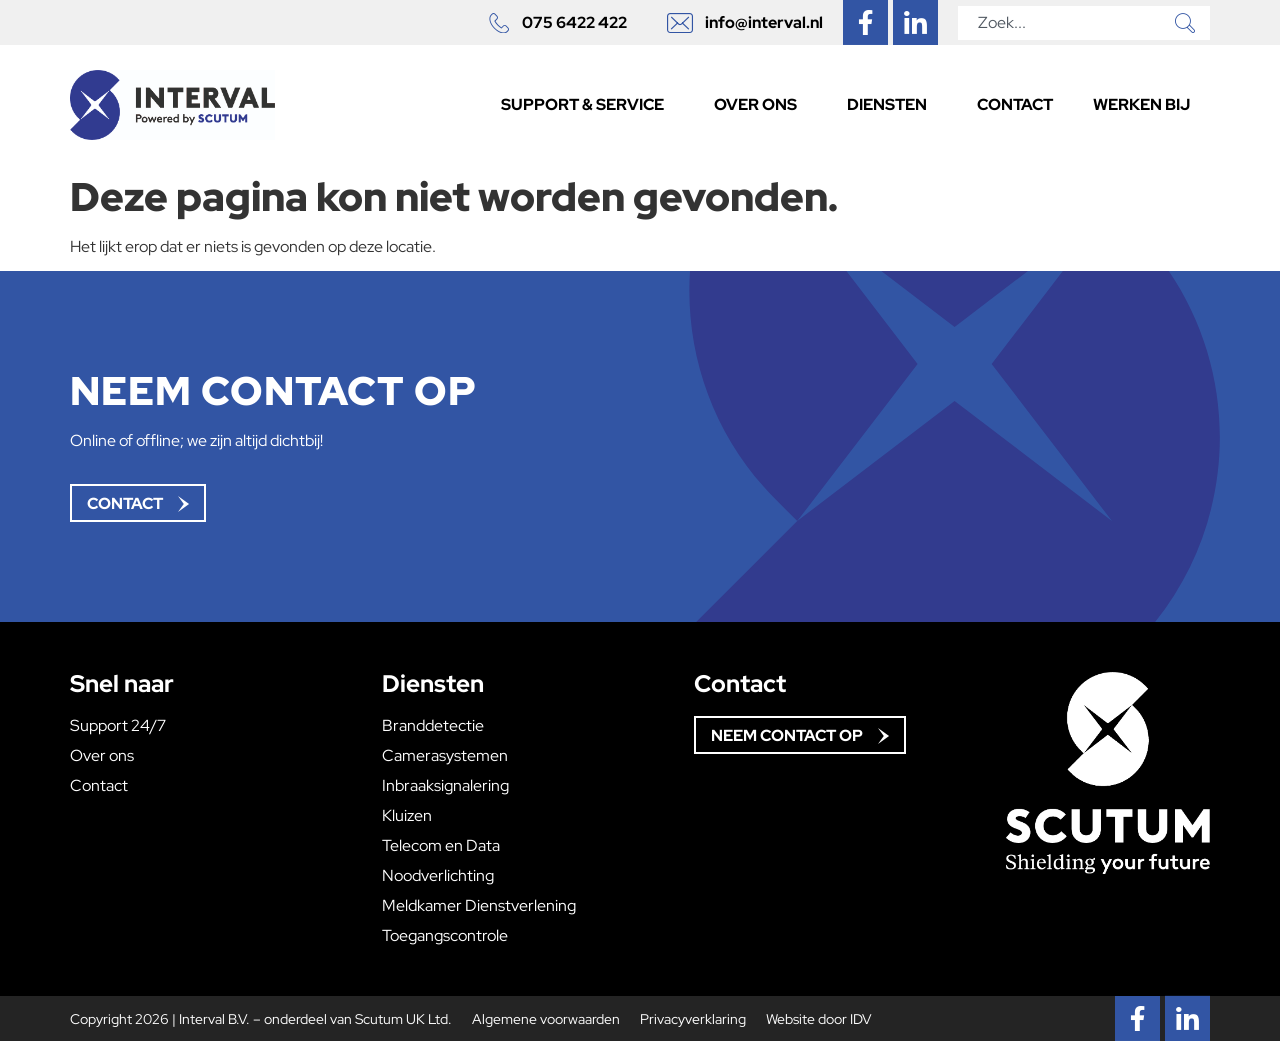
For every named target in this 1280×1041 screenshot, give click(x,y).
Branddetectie (433, 726)
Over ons (760, 104)
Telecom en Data (441, 846)
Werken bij (1141, 104)
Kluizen (407, 816)
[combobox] (1063, 23)
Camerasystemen (445, 756)
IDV (861, 1018)
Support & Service (587, 104)
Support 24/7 (118, 726)
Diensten (892, 104)
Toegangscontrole (445, 936)
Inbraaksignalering (445, 786)
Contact (1015, 104)
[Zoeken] (1189, 23)
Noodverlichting (438, 876)
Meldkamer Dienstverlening (479, 906)
